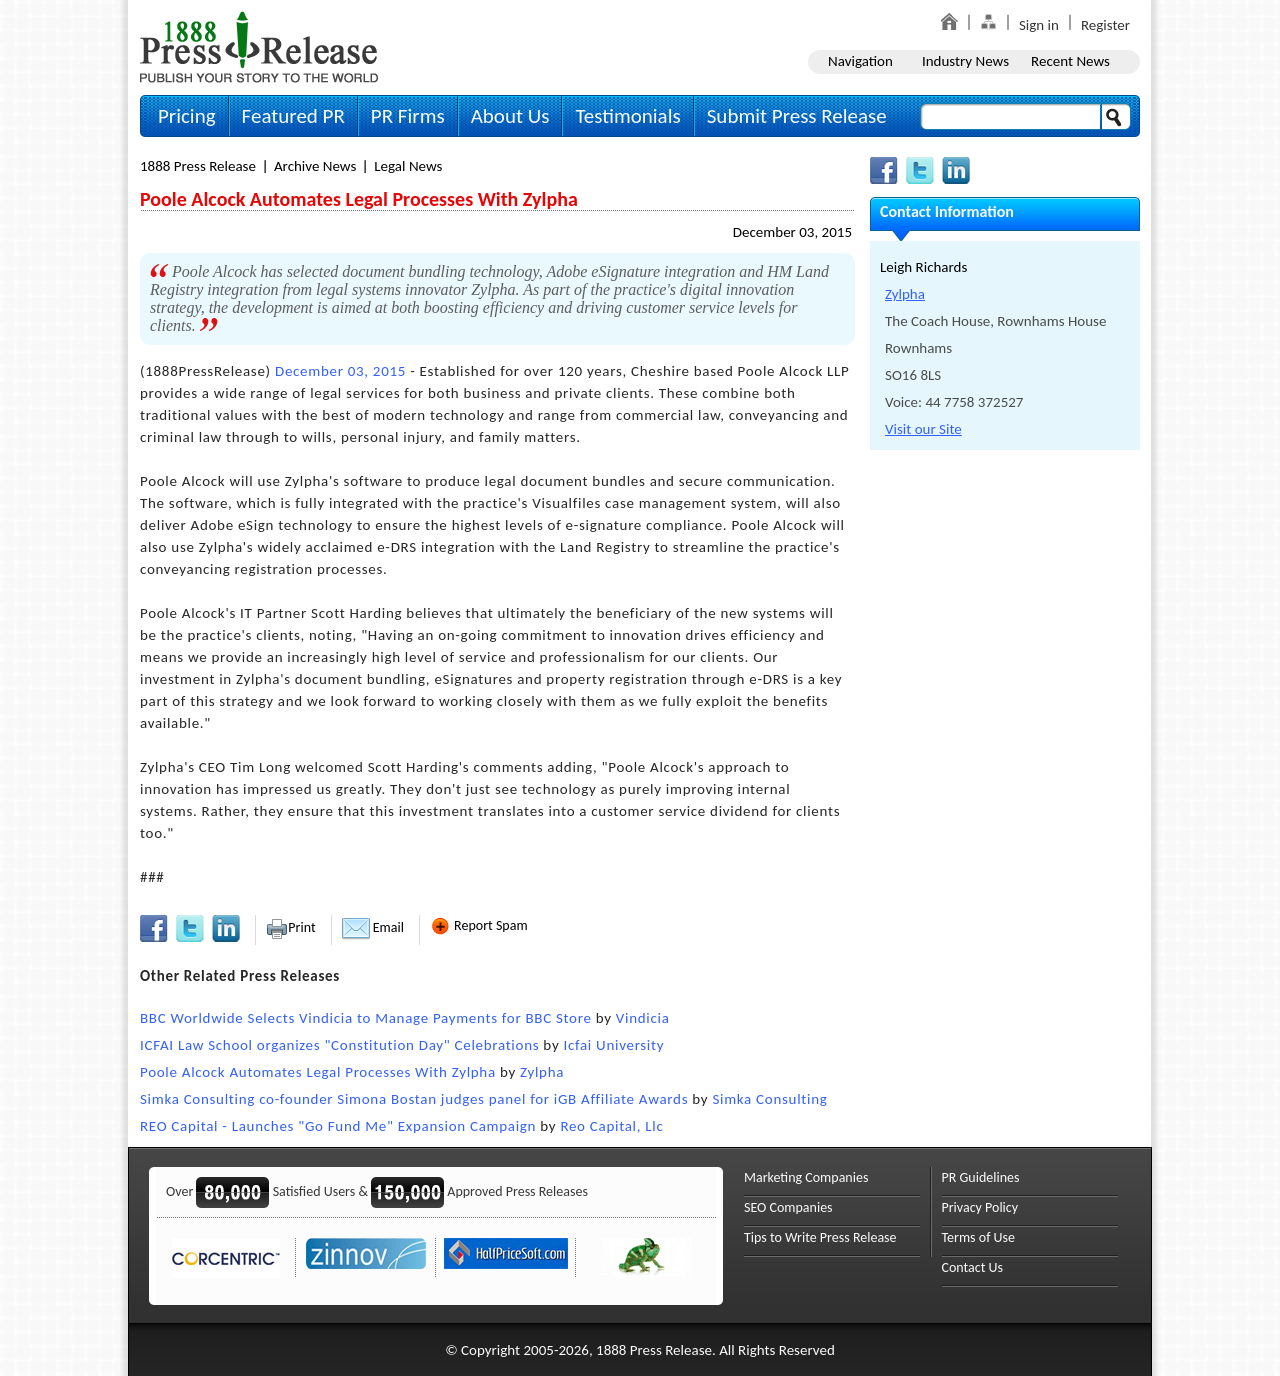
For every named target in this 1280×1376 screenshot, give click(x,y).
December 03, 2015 (792, 232)
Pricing (187, 116)
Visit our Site (923, 429)
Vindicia (643, 1018)
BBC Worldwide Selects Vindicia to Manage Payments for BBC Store (366, 1018)
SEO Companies (788, 1207)
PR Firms (408, 116)
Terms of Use (979, 1237)
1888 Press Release (198, 166)
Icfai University (613, 1045)
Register (1105, 25)
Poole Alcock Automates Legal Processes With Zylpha (318, 1072)
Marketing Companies (806, 1177)
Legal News (408, 166)
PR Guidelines (981, 1177)
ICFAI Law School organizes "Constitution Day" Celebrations (339, 1045)
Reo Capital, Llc (611, 1126)
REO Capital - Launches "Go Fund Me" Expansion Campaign (338, 1126)
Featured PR (293, 116)
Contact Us (973, 1267)
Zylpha (542, 1072)
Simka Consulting (769, 1099)
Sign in (1039, 25)
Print (290, 927)
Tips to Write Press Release (820, 1237)
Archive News (315, 166)
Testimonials (627, 116)
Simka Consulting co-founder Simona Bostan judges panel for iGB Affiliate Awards (414, 1099)
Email (373, 927)
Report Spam (479, 925)
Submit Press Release (797, 116)
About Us (510, 116)
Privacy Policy (980, 1207)
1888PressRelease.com (259, 46)
